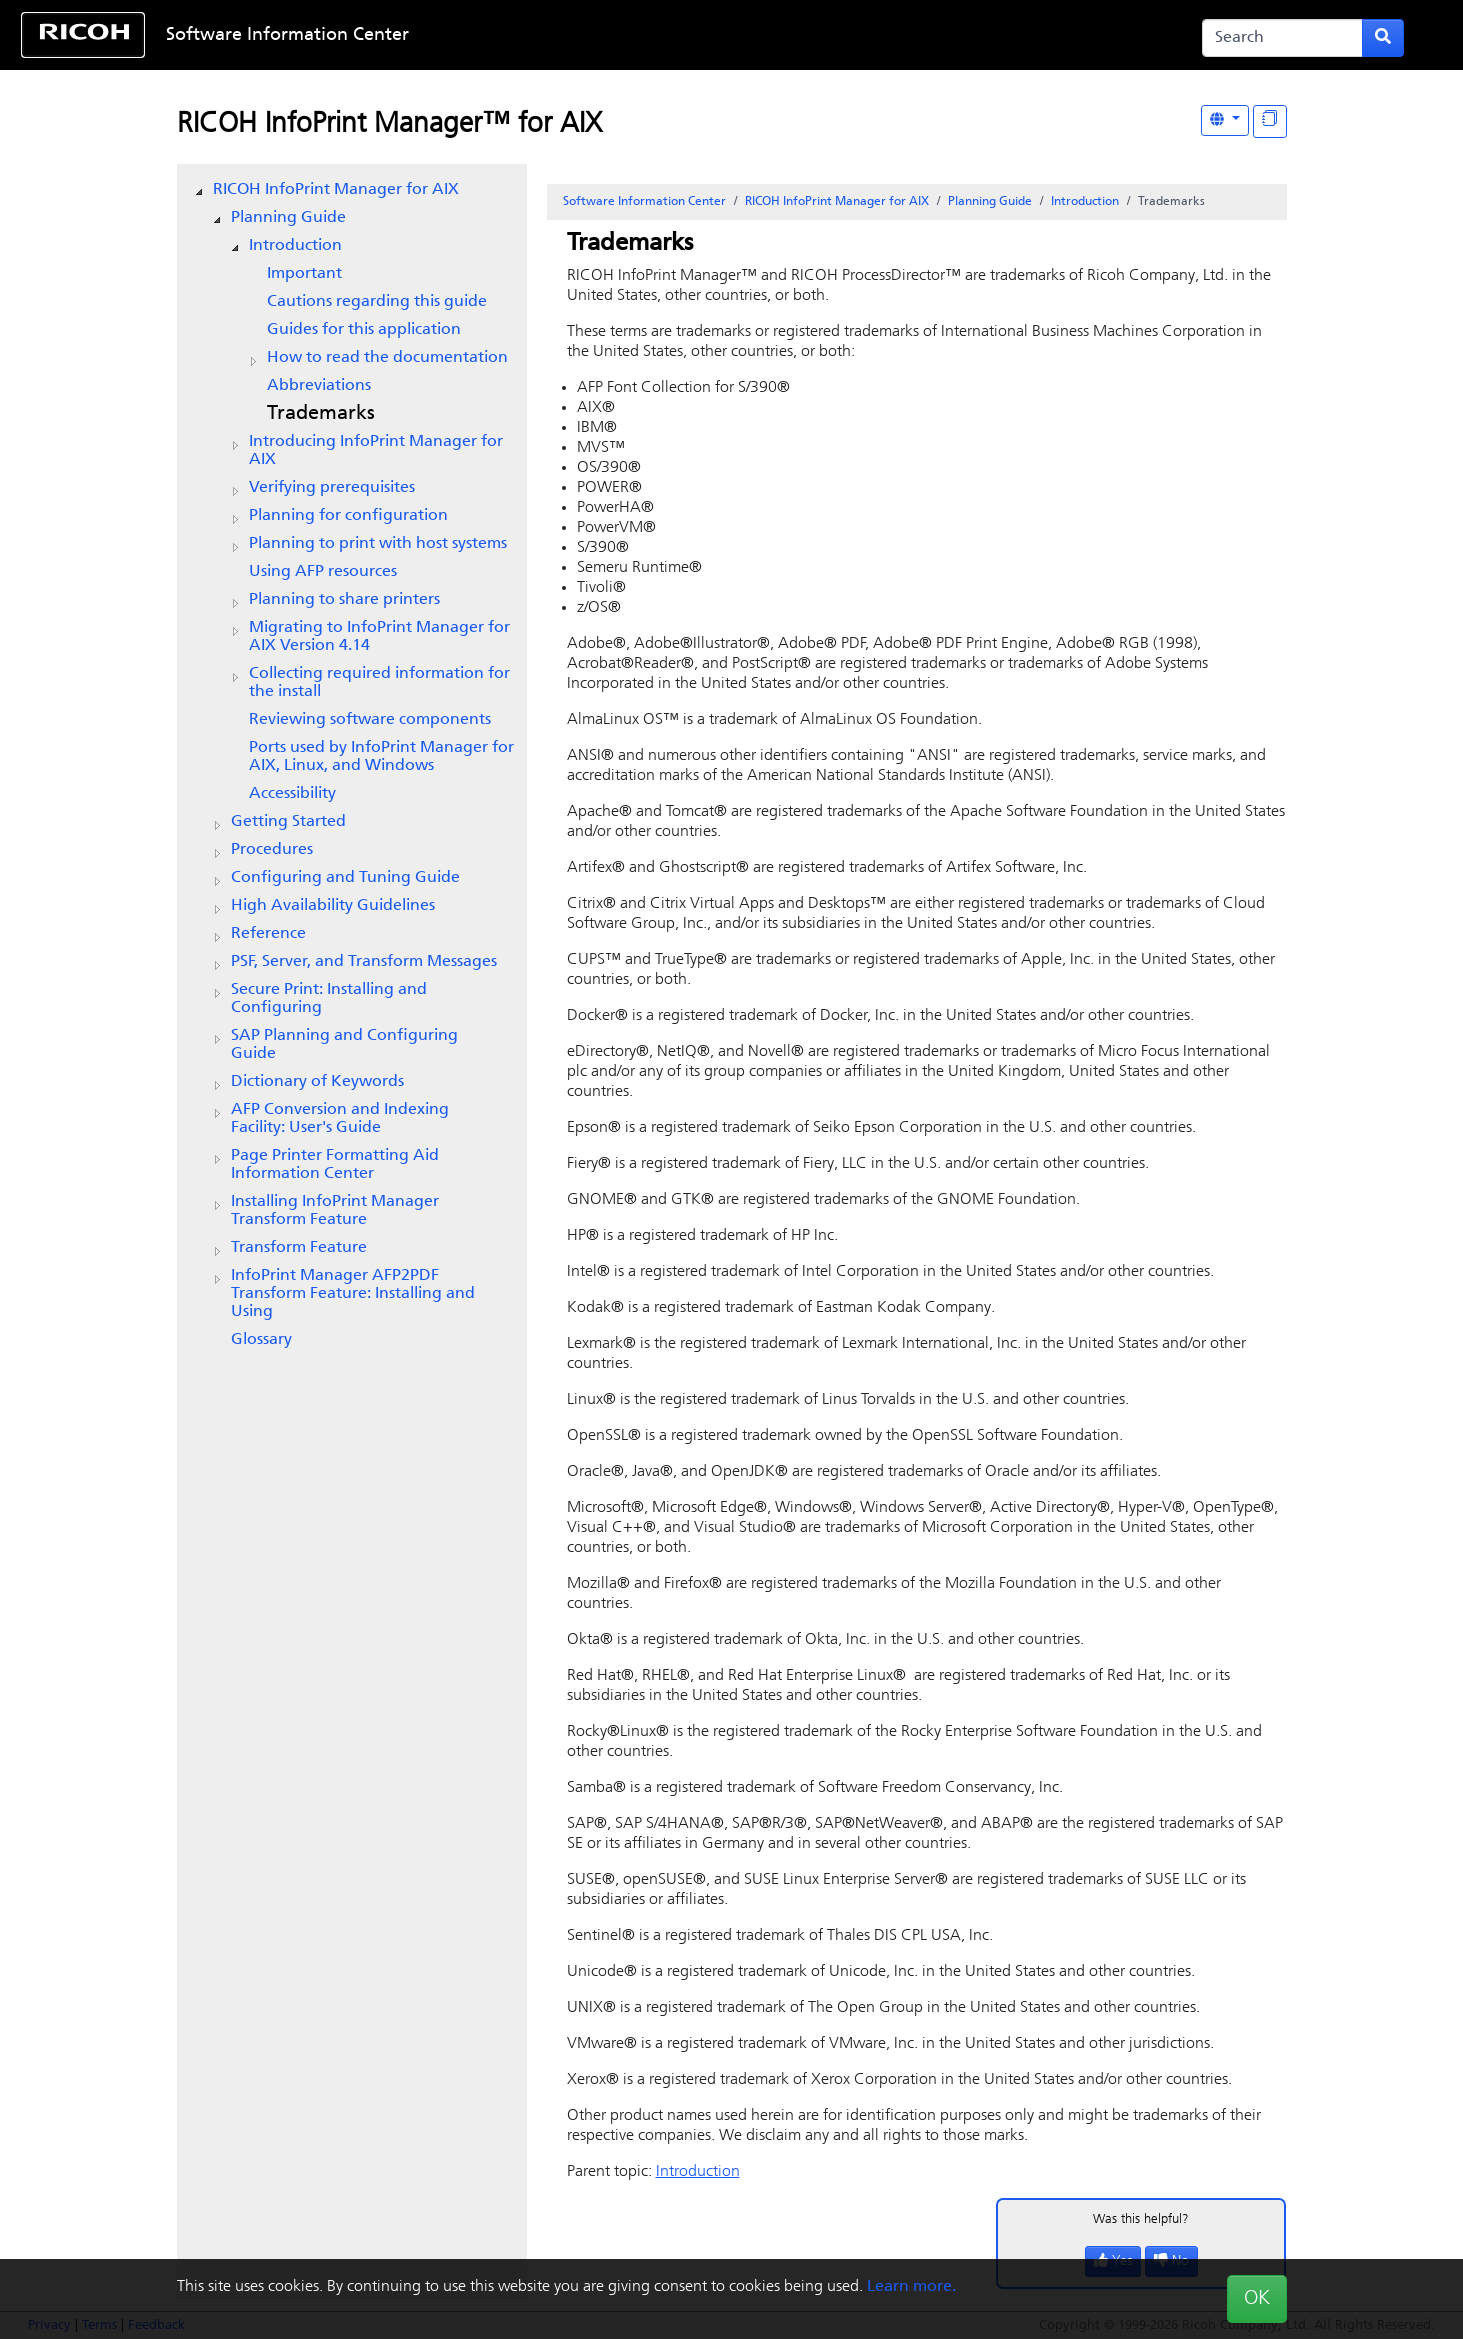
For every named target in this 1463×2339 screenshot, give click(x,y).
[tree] (352, 765)
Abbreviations (319, 386)
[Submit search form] (1383, 38)
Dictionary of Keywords (317, 1082)
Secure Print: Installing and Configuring (329, 999)
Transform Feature (299, 1248)
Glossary (261, 1340)
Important (304, 274)
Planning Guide (288, 218)
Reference (268, 934)
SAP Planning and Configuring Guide (344, 1045)
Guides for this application (364, 330)
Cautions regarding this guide (377, 302)
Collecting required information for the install (379, 683)
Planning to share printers (344, 600)
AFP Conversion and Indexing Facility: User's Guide (340, 1119)
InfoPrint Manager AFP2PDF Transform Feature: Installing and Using (353, 1294)
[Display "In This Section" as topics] (1270, 121)
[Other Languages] (1225, 120)
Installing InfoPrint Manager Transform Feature (335, 1211)
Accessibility (292, 794)
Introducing (376, 451)
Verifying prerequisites (332, 488)
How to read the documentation (387, 358)
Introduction (295, 246)
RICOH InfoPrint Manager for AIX (336, 190)
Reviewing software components (370, 720)
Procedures (272, 850)
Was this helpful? (1141, 2219)
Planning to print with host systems (378, 544)
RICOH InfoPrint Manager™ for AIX (389, 125)
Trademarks (321, 414)
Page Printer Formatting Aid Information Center (335, 1165)
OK (1257, 2299)
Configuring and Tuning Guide (345, 878)
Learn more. (911, 2287)
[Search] (1282, 38)
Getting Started (288, 822)
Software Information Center (287, 35)
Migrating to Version (379, 637)
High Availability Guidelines (333, 906)
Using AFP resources (323, 572)
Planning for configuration (348, 516)
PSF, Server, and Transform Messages (364, 962)
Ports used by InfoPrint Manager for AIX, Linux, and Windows (381, 757)
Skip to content (668, 35)
